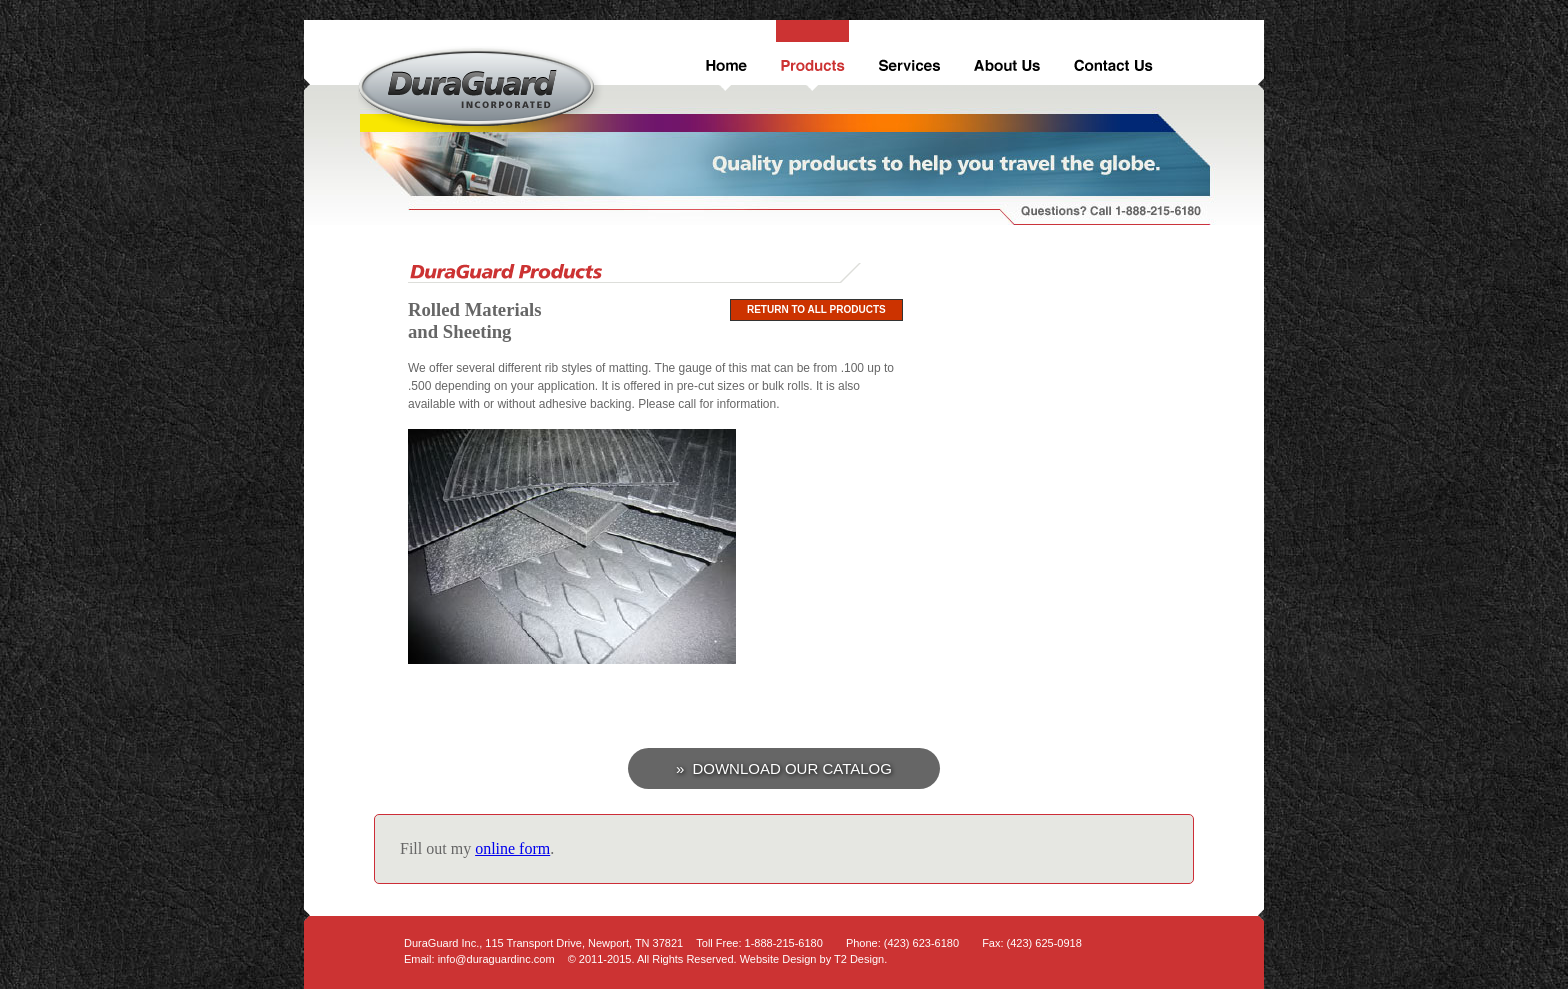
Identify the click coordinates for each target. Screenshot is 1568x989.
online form (512, 848)
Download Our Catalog (791, 768)
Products (810, 55)
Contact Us (1111, 55)
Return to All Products (816, 309)
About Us (1006, 55)
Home (724, 55)
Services (907, 55)
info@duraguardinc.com (496, 959)
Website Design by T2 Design (812, 959)
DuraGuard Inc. (481, 90)
